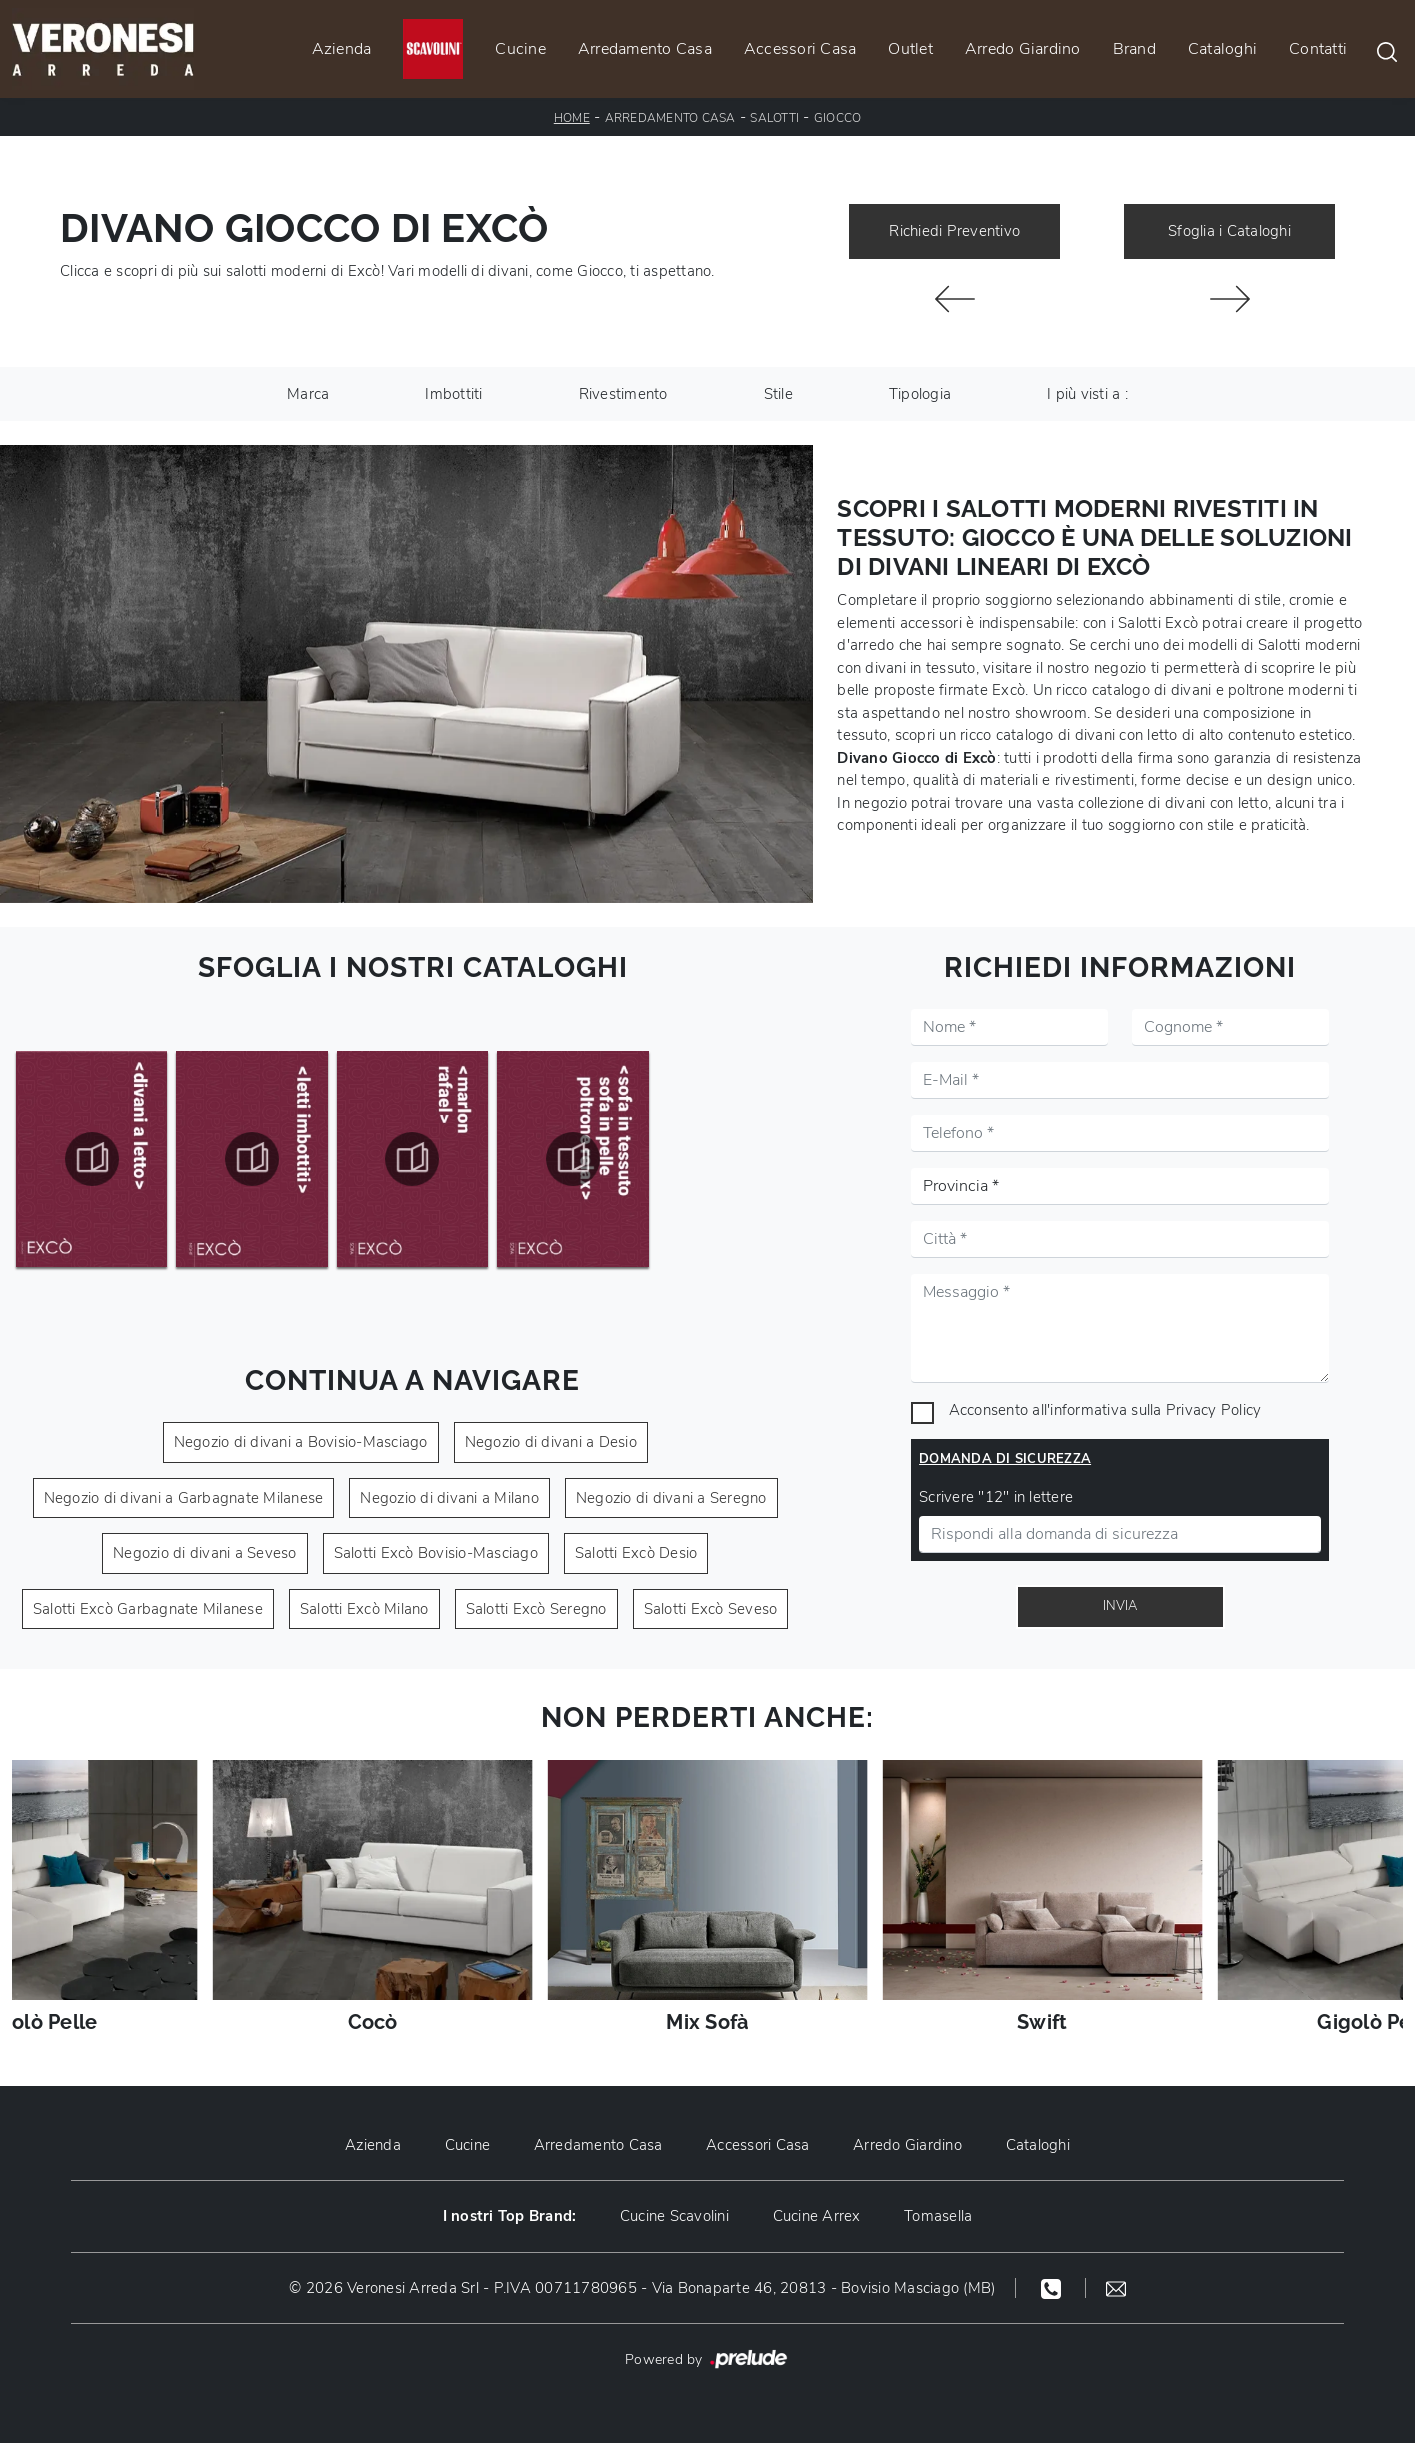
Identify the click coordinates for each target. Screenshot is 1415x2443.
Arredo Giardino (1023, 49)
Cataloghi (1222, 49)
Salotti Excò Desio (636, 1553)
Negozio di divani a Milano (449, 1498)
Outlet (910, 49)
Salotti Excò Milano (364, 1609)
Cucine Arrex (817, 2216)
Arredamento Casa (645, 49)
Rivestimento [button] (623, 394)
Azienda (342, 49)
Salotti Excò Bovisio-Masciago (436, 1553)
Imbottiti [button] (453, 394)
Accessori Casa (800, 49)
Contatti (1318, 49)
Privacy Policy (1214, 1410)
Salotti (774, 118)
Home (572, 118)
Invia (1120, 1606)
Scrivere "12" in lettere (996, 1497)
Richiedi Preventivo (954, 231)
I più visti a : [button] (1087, 394)
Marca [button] (308, 394)
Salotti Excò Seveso (711, 1609)
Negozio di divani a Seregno (671, 1498)
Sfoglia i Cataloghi (1229, 231)
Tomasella (939, 2216)
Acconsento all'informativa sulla (1105, 1410)
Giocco (838, 118)
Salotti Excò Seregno (536, 1609)
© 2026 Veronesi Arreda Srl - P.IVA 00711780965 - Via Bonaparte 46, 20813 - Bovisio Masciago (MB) (642, 2288)
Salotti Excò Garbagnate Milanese (148, 1609)
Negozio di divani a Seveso (205, 1553)
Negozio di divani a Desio (551, 1442)
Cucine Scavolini (674, 2216)
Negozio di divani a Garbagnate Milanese (184, 1498)
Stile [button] (778, 394)
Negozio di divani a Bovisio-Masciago (301, 1442)
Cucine (520, 49)
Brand (1134, 49)
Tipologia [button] (920, 394)
